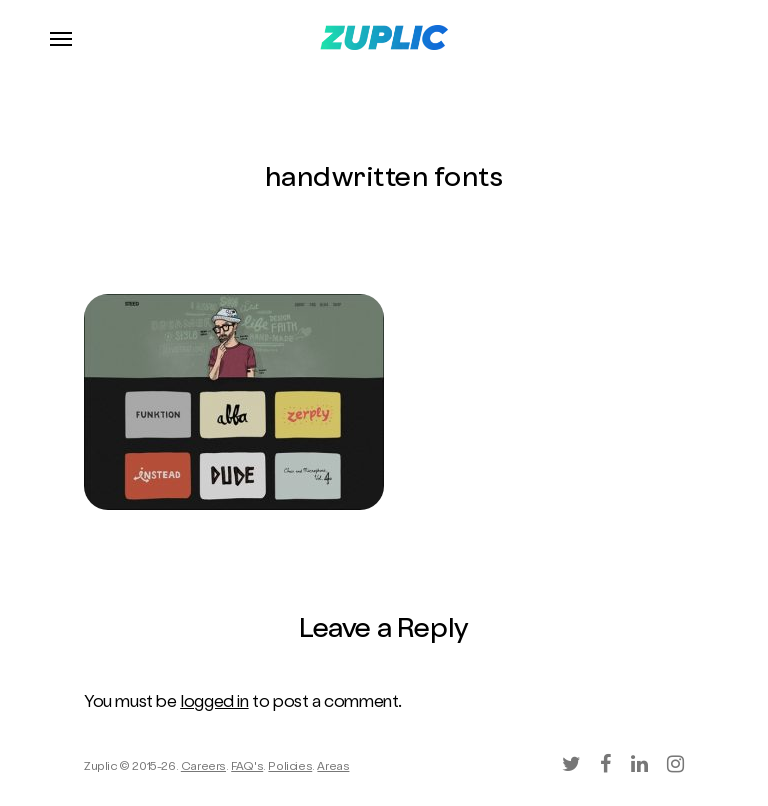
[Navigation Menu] (61, 38)
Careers (203, 768)
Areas (333, 768)
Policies (290, 768)
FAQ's (247, 768)
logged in (214, 703)
